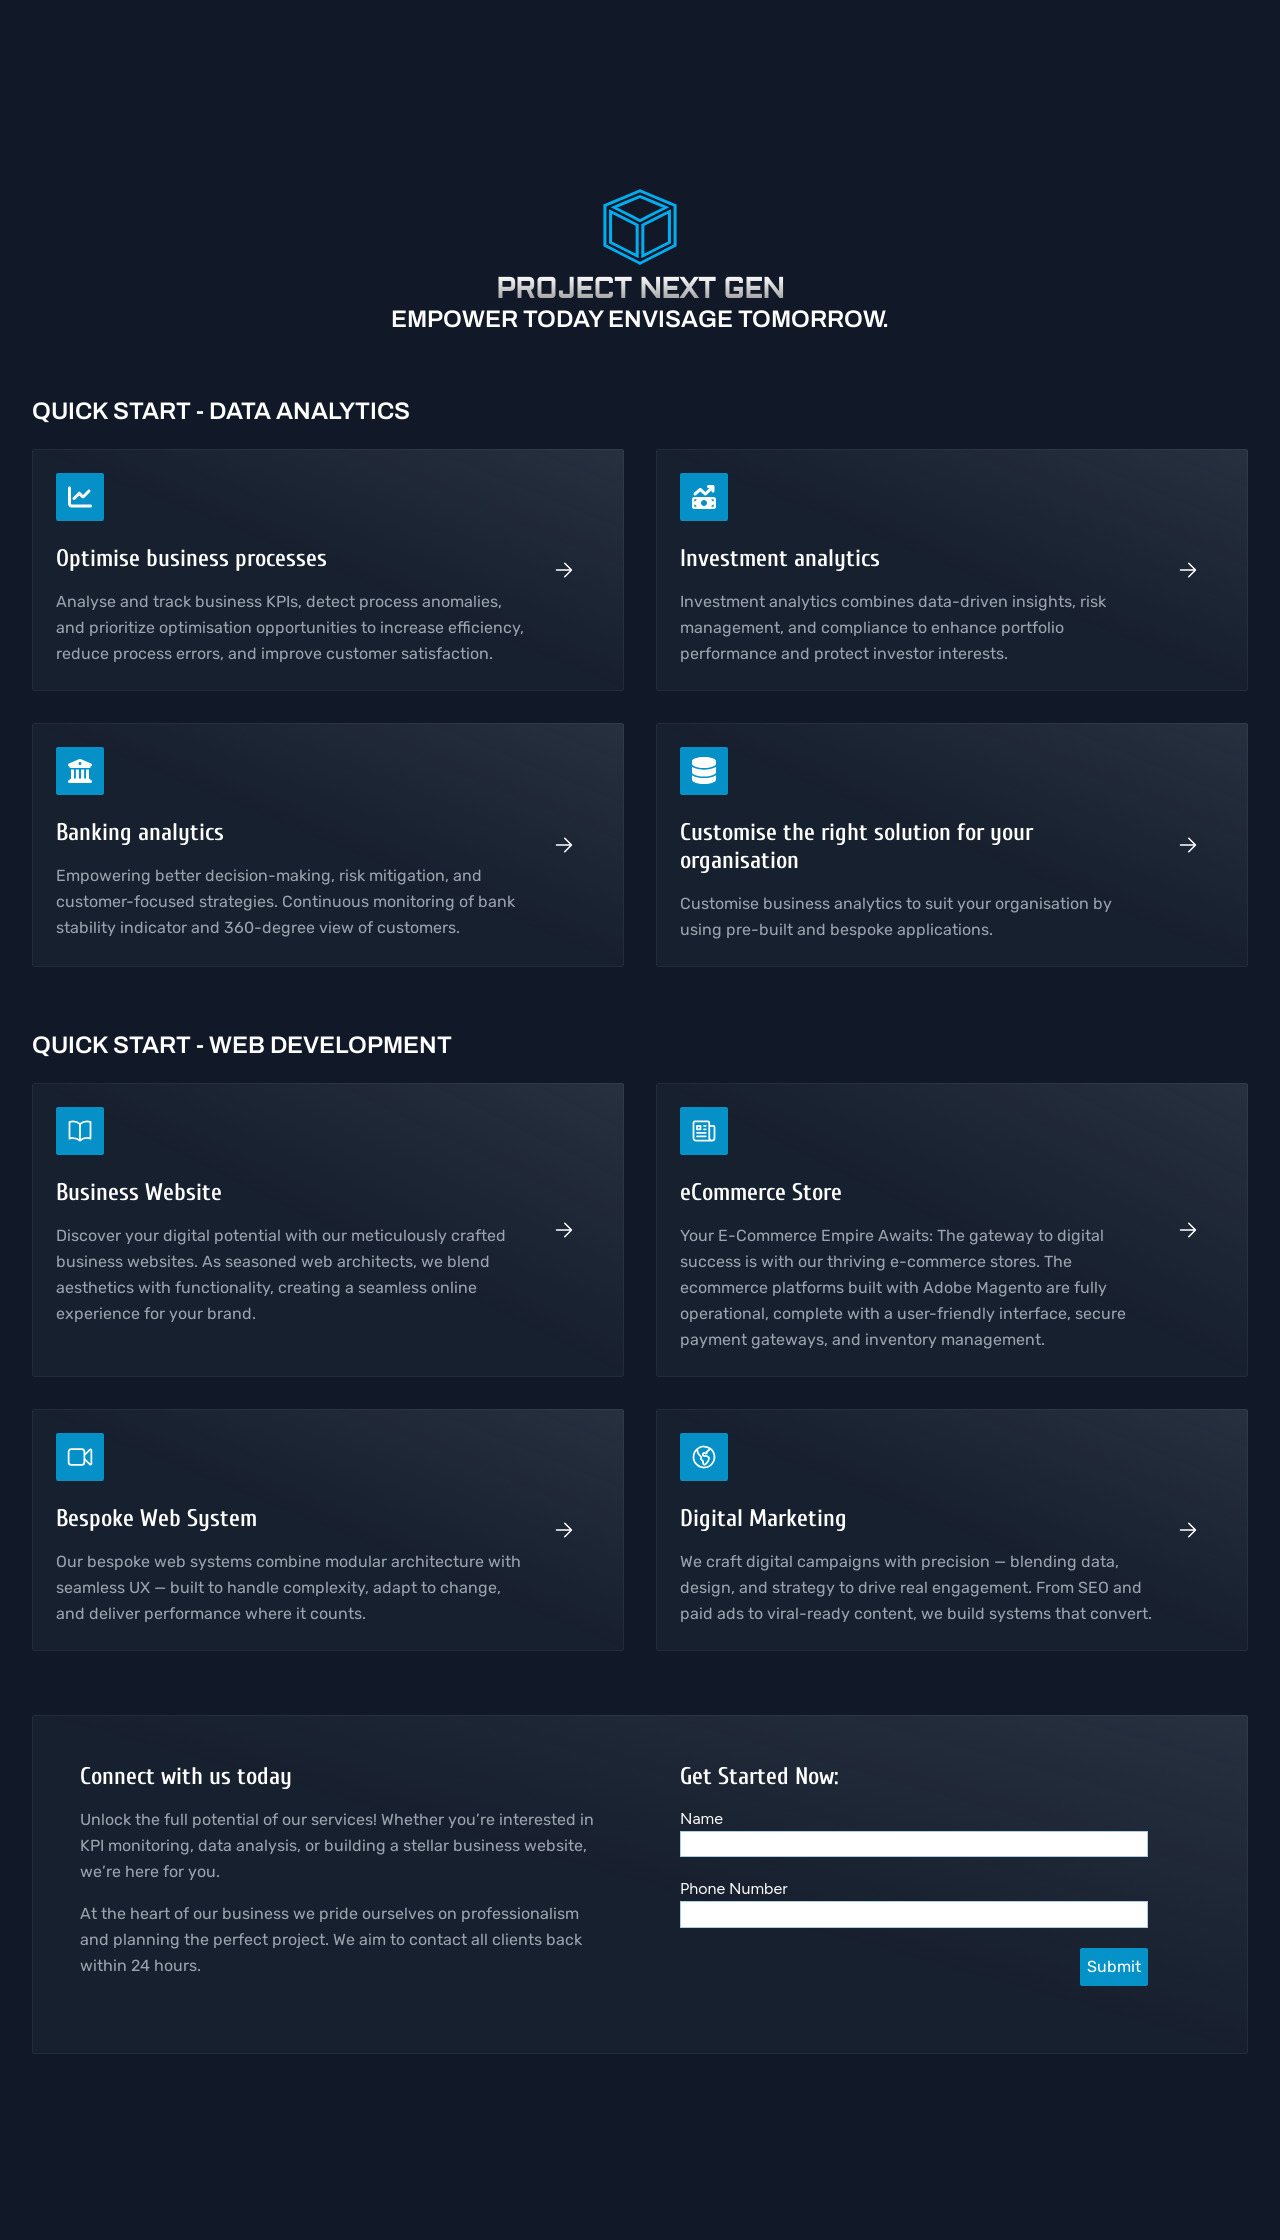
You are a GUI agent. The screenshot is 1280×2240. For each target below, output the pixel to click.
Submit (1114, 1966)
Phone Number (734, 1888)
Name (701, 1818)
